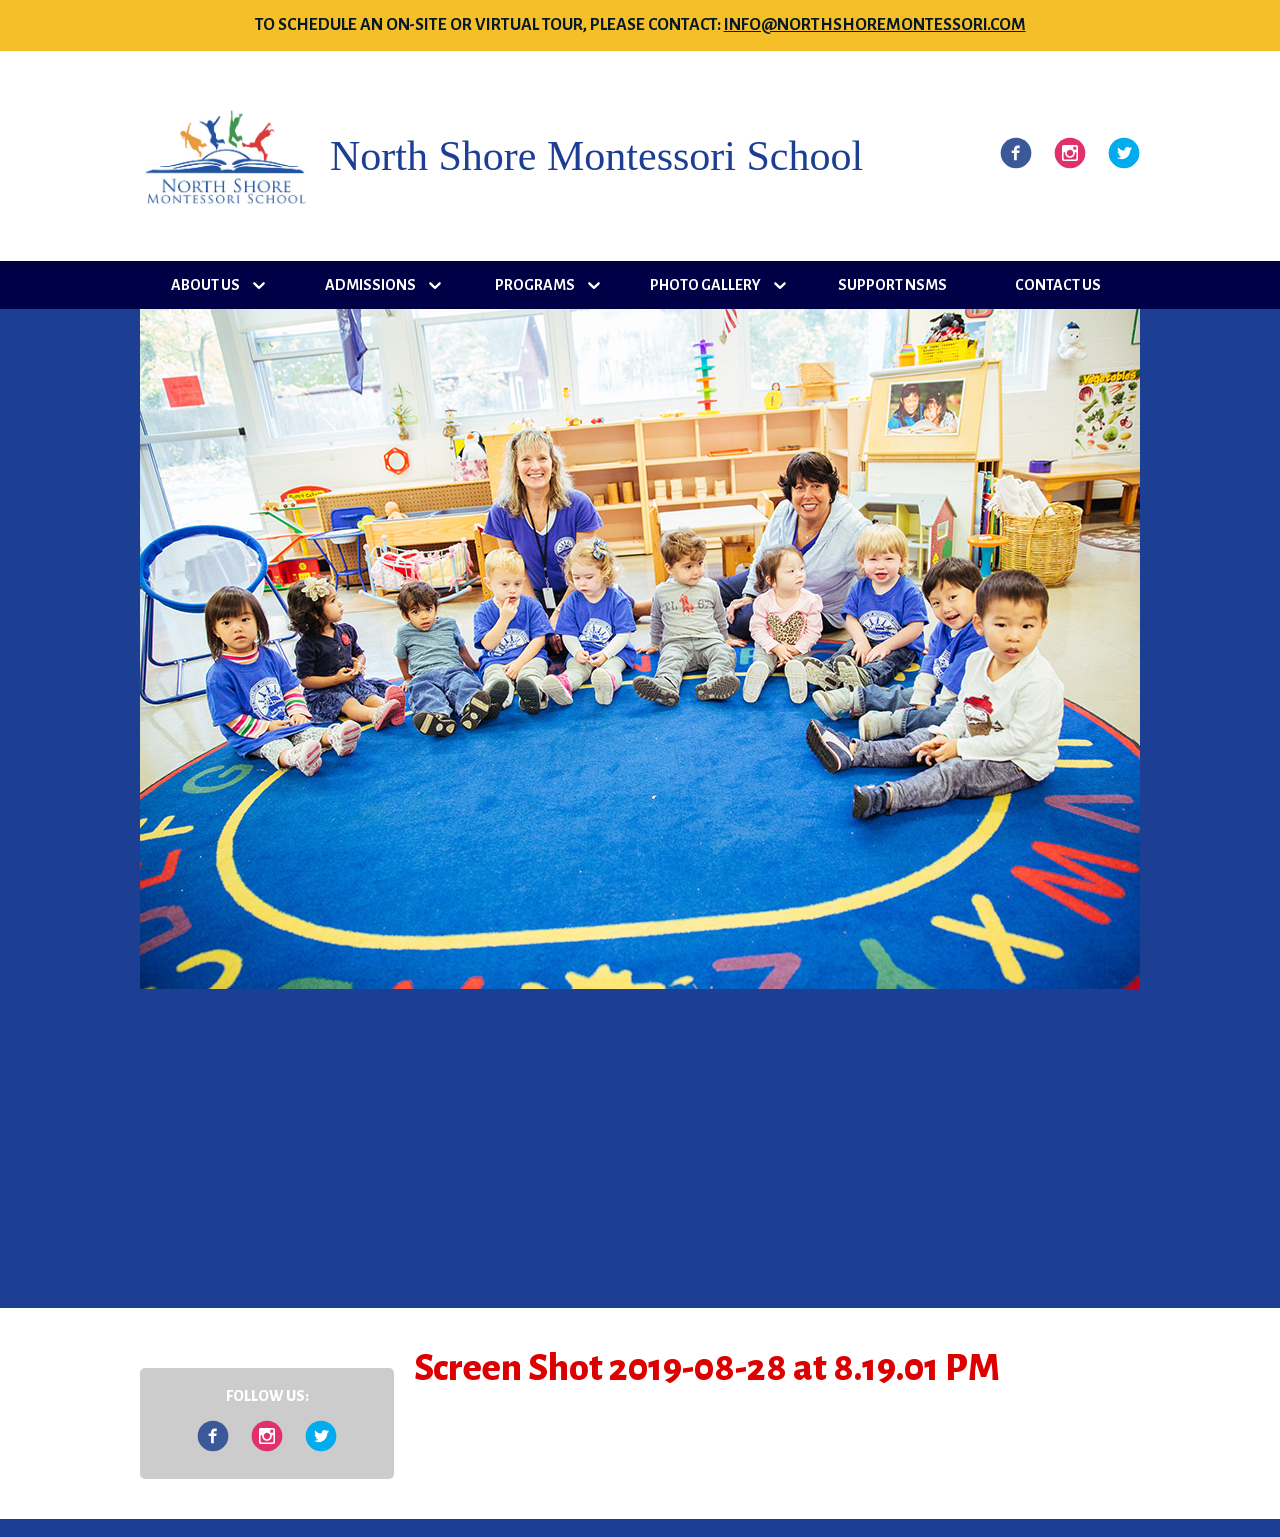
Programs (535, 285)
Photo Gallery (705, 285)
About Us (205, 285)
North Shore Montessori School (596, 156)
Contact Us (1058, 285)
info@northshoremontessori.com (875, 25)
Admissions (370, 285)
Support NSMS (892, 285)
